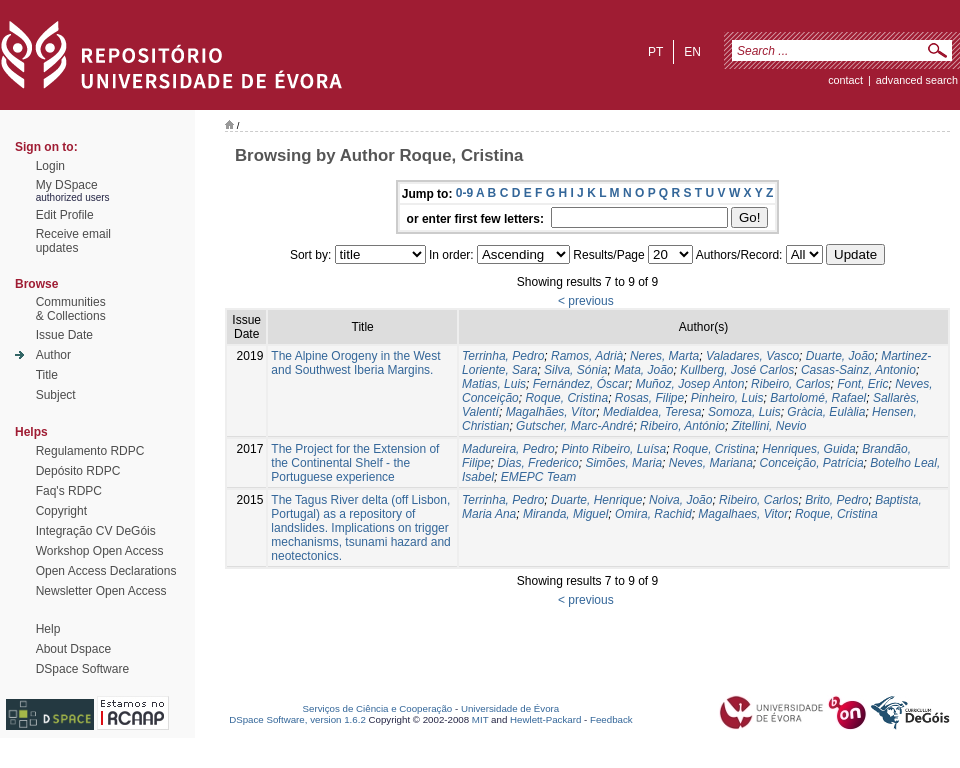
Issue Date (64, 335)
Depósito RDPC (78, 471)
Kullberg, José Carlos (737, 370)
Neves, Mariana (711, 463)
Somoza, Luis (744, 412)
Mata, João (643, 370)
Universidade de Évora (510, 708)
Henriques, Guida (808, 449)
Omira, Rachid (653, 514)
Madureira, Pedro (508, 449)
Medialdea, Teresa (652, 412)
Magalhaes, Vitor (743, 514)
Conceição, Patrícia (812, 463)
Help (48, 629)
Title (47, 375)
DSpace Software (82, 669)
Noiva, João (680, 500)
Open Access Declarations (106, 571)
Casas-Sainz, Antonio (858, 370)
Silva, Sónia (575, 370)
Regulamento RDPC (90, 451)
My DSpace (67, 185)
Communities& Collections (71, 309)
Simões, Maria (623, 463)
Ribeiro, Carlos (790, 384)
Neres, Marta (664, 356)
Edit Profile (65, 215)
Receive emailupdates (73, 241)
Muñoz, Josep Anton (689, 384)
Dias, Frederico (537, 463)
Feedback (611, 719)
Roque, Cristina (566, 398)
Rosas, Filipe (649, 398)
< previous (586, 301)
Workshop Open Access (100, 551)
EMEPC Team (539, 477)
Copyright (61, 511)
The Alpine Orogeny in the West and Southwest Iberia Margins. (355, 363)
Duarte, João (840, 356)
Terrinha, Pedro (503, 356)
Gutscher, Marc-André (574, 426)
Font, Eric (862, 384)
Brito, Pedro (836, 500)
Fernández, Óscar (581, 384)
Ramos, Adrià (587, 356)
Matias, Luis (494, 384)
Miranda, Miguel (565, 514)
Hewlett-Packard (545, 719)
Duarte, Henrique (596, 500)
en (692, 52)
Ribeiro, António (682, 426)
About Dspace (73, 649)
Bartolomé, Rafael (818, 398)
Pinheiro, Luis (727, 398)
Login (50, 166)
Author (53, 355)
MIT (480, 719)
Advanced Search (917, 80)
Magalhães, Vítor (551, 412)
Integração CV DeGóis (96, 531)
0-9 (464, 193)
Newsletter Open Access (101, 591)
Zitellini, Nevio (769, 426)
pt (655, 52)
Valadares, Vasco (752, 356)
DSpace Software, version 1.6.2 (297, 719)
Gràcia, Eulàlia (826, 412)
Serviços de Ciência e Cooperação (378, 708)
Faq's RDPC (69, 491)
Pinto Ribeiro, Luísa (613, 449)
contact (845, 80)
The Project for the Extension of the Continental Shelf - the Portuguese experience (355, 463)
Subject (56, 395)
